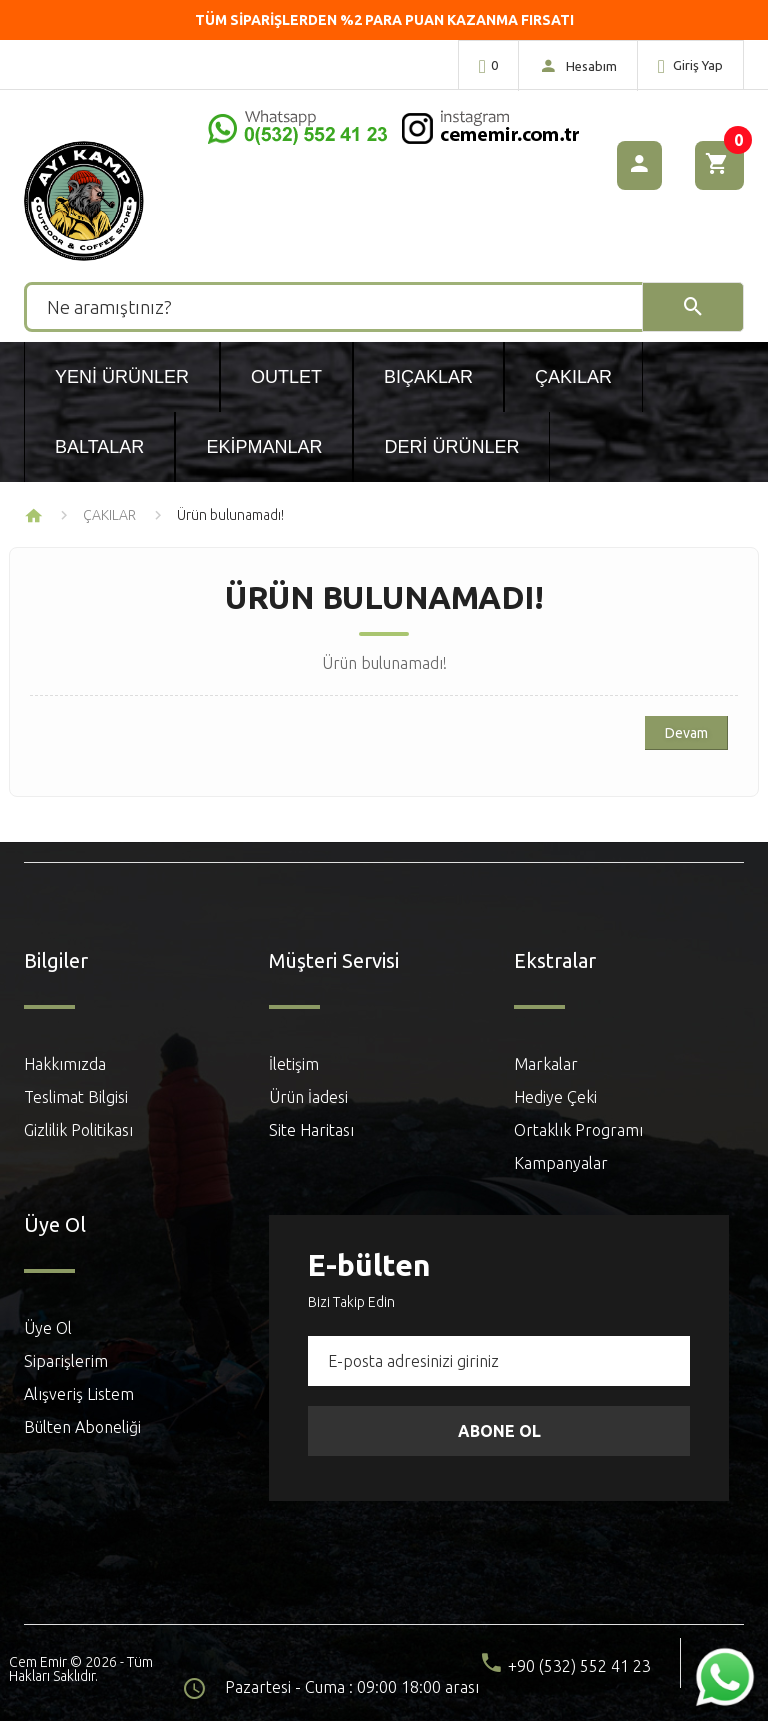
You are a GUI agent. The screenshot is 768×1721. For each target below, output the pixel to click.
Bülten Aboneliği (82, 1427)
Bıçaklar (428, 377)
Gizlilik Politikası (78, 1130)
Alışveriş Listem (79, 1394)
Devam (686, 733)
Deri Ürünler (451, 447)
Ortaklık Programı (578, 1130)
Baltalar (99, 447)
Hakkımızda (65, 1064)
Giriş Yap (690, 66)
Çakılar (573, 377)
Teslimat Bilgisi (76, 1097)
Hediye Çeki (555, 1097)
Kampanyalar (561, 1163)
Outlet (286, 377)
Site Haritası (311, 1130)
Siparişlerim (66, 1361)
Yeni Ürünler (122, 377)
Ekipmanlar (264, 447)
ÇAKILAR (109, 515)
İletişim (294, 1064)
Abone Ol (499, 1431)
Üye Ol (48, 1328)
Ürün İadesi (308, 1097)
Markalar (546, 1064)
